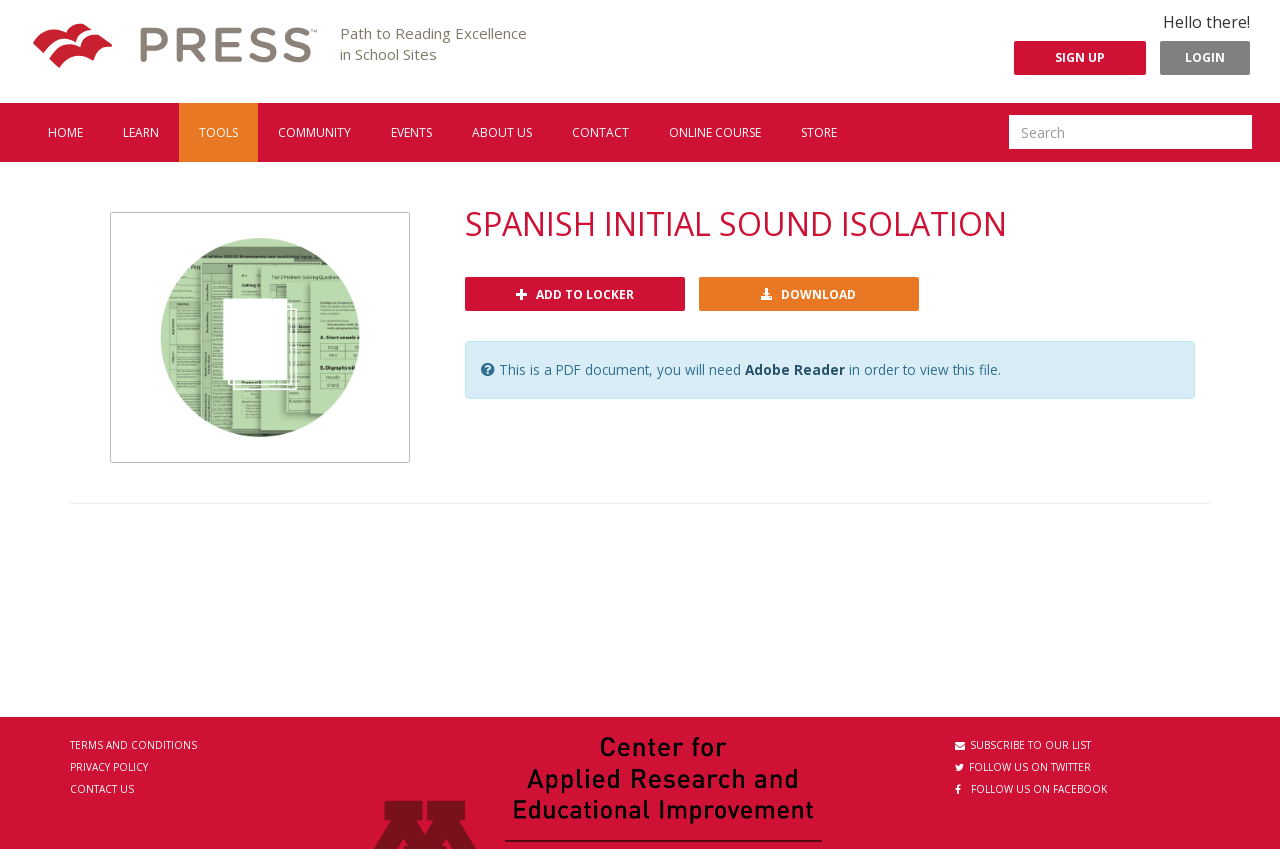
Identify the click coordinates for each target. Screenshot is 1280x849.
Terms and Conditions (133, 745)
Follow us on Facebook (1031, 789)
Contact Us (102, 789)
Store (819, 132)
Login (1205, 57)
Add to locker (575, 294)
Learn (141, 132)
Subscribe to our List (1023, 745)
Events (411, 132)
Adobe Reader (795, 369)
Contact (600, 132)
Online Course (715, 132)
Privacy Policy (109, 767)
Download (808, 294)
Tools (218, 132)
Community (314, 132)
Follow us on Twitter (1023, 767)
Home (65, 132)
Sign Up (1080, 57)
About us (502, 132)
